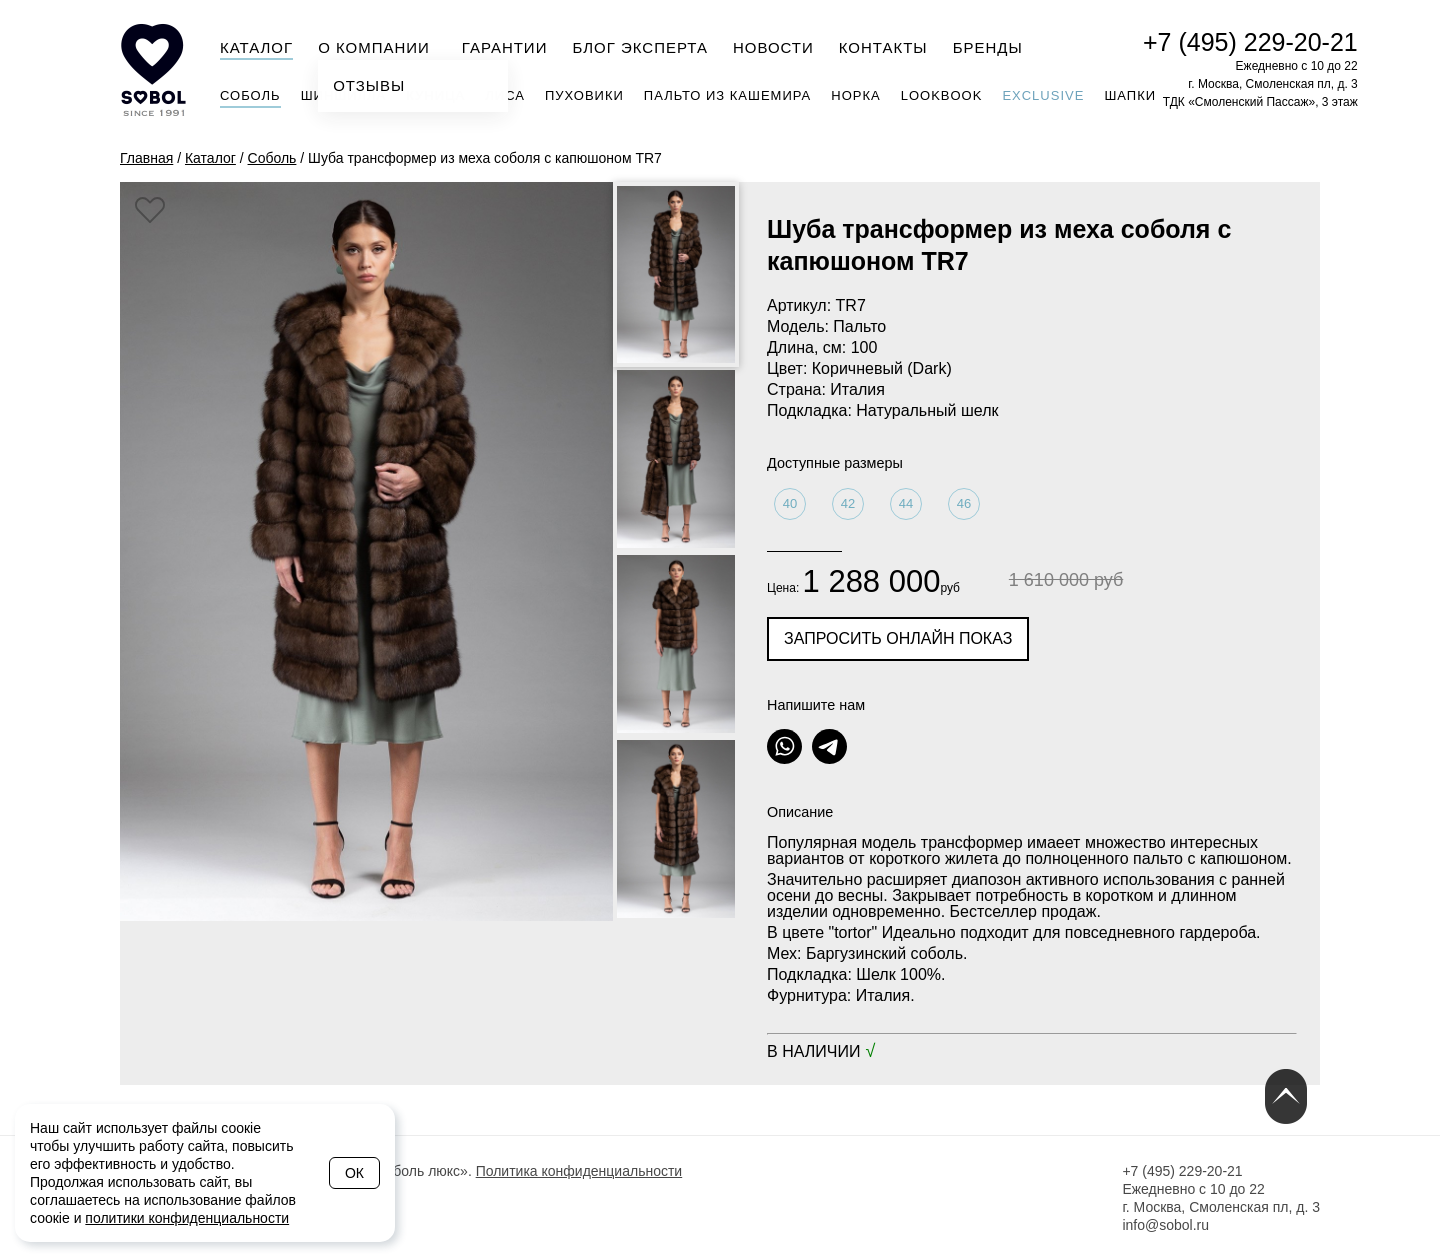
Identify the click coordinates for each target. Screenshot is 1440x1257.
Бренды (988, 47)
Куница (435, 95)
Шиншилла (344, 95)
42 (848, 503)
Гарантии (505, 47)
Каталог (256, 47)
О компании (380, 46)
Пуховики (584, 95)
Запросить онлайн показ (898, 638)
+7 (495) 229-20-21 (1250, 42)
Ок (354, 1173)
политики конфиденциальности (187, 1218)
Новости (773, 47)
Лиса (505, 95)
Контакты (883, 47)
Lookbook (942, 95)
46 (964, 503)
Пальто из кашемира (727, 95)
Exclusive (1043, 95)
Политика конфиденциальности (579, 1171)
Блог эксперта (640, 47)
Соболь (250, 95)
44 (906, 503)
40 (790, 503)
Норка (855, 95)
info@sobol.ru (1165, 1225)
